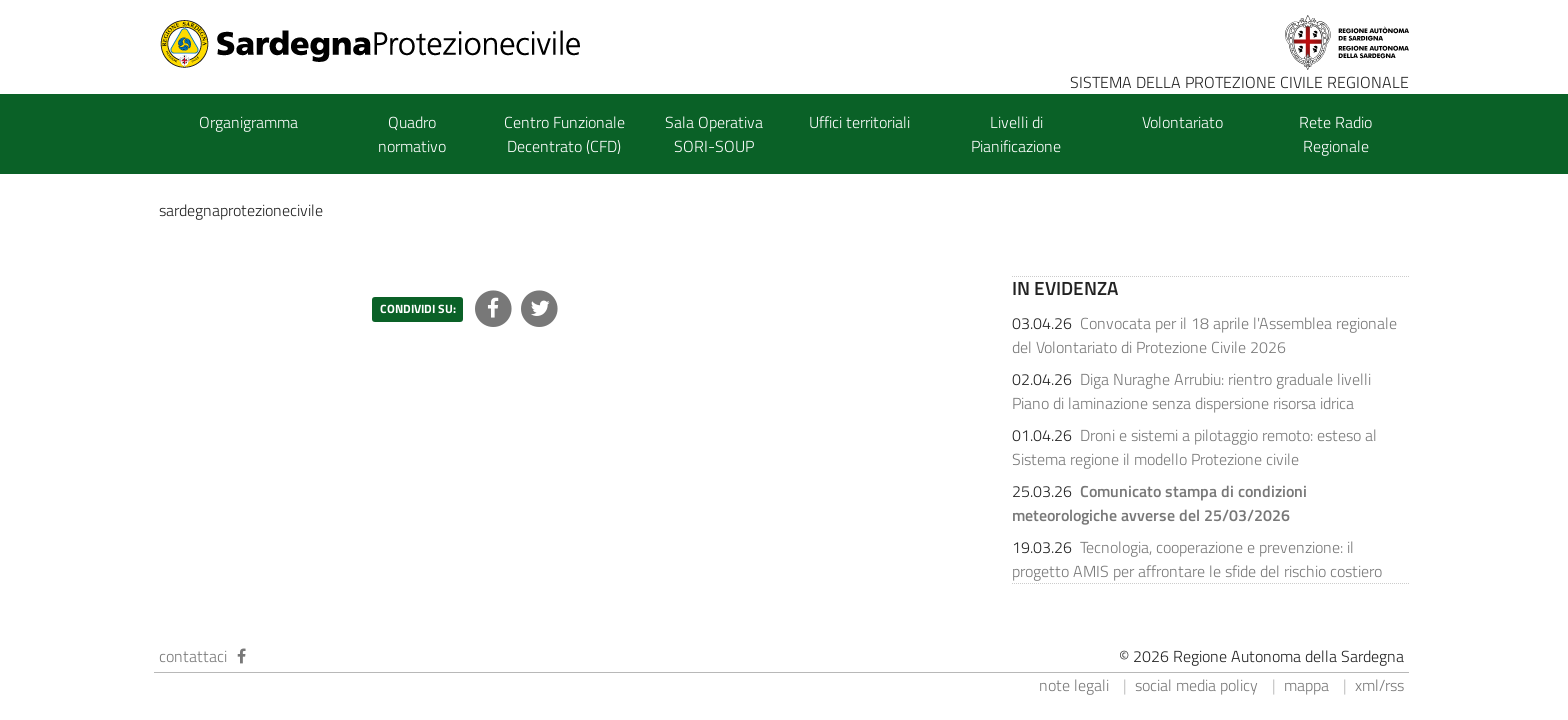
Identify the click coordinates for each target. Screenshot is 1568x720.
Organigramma (248, 122)
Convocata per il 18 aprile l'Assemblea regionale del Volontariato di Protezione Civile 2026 (1204, 335)
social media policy (1196, 685)
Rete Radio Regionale (1335, 134)
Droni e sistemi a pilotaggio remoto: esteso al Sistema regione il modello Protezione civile (1194, 447)
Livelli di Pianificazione (1016, 134)
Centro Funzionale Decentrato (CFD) (564, 134)
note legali (1074, 685)
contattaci (193, 656)
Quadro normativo (412, 134)
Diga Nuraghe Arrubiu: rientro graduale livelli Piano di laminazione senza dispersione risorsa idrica (1191, 391)
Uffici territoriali (859, 122)
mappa (1306, 685)
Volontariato (1182, 122)
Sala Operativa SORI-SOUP (714, 134)
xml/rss (1379, 685)
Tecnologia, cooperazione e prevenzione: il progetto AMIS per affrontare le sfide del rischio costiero (1197, 559)
